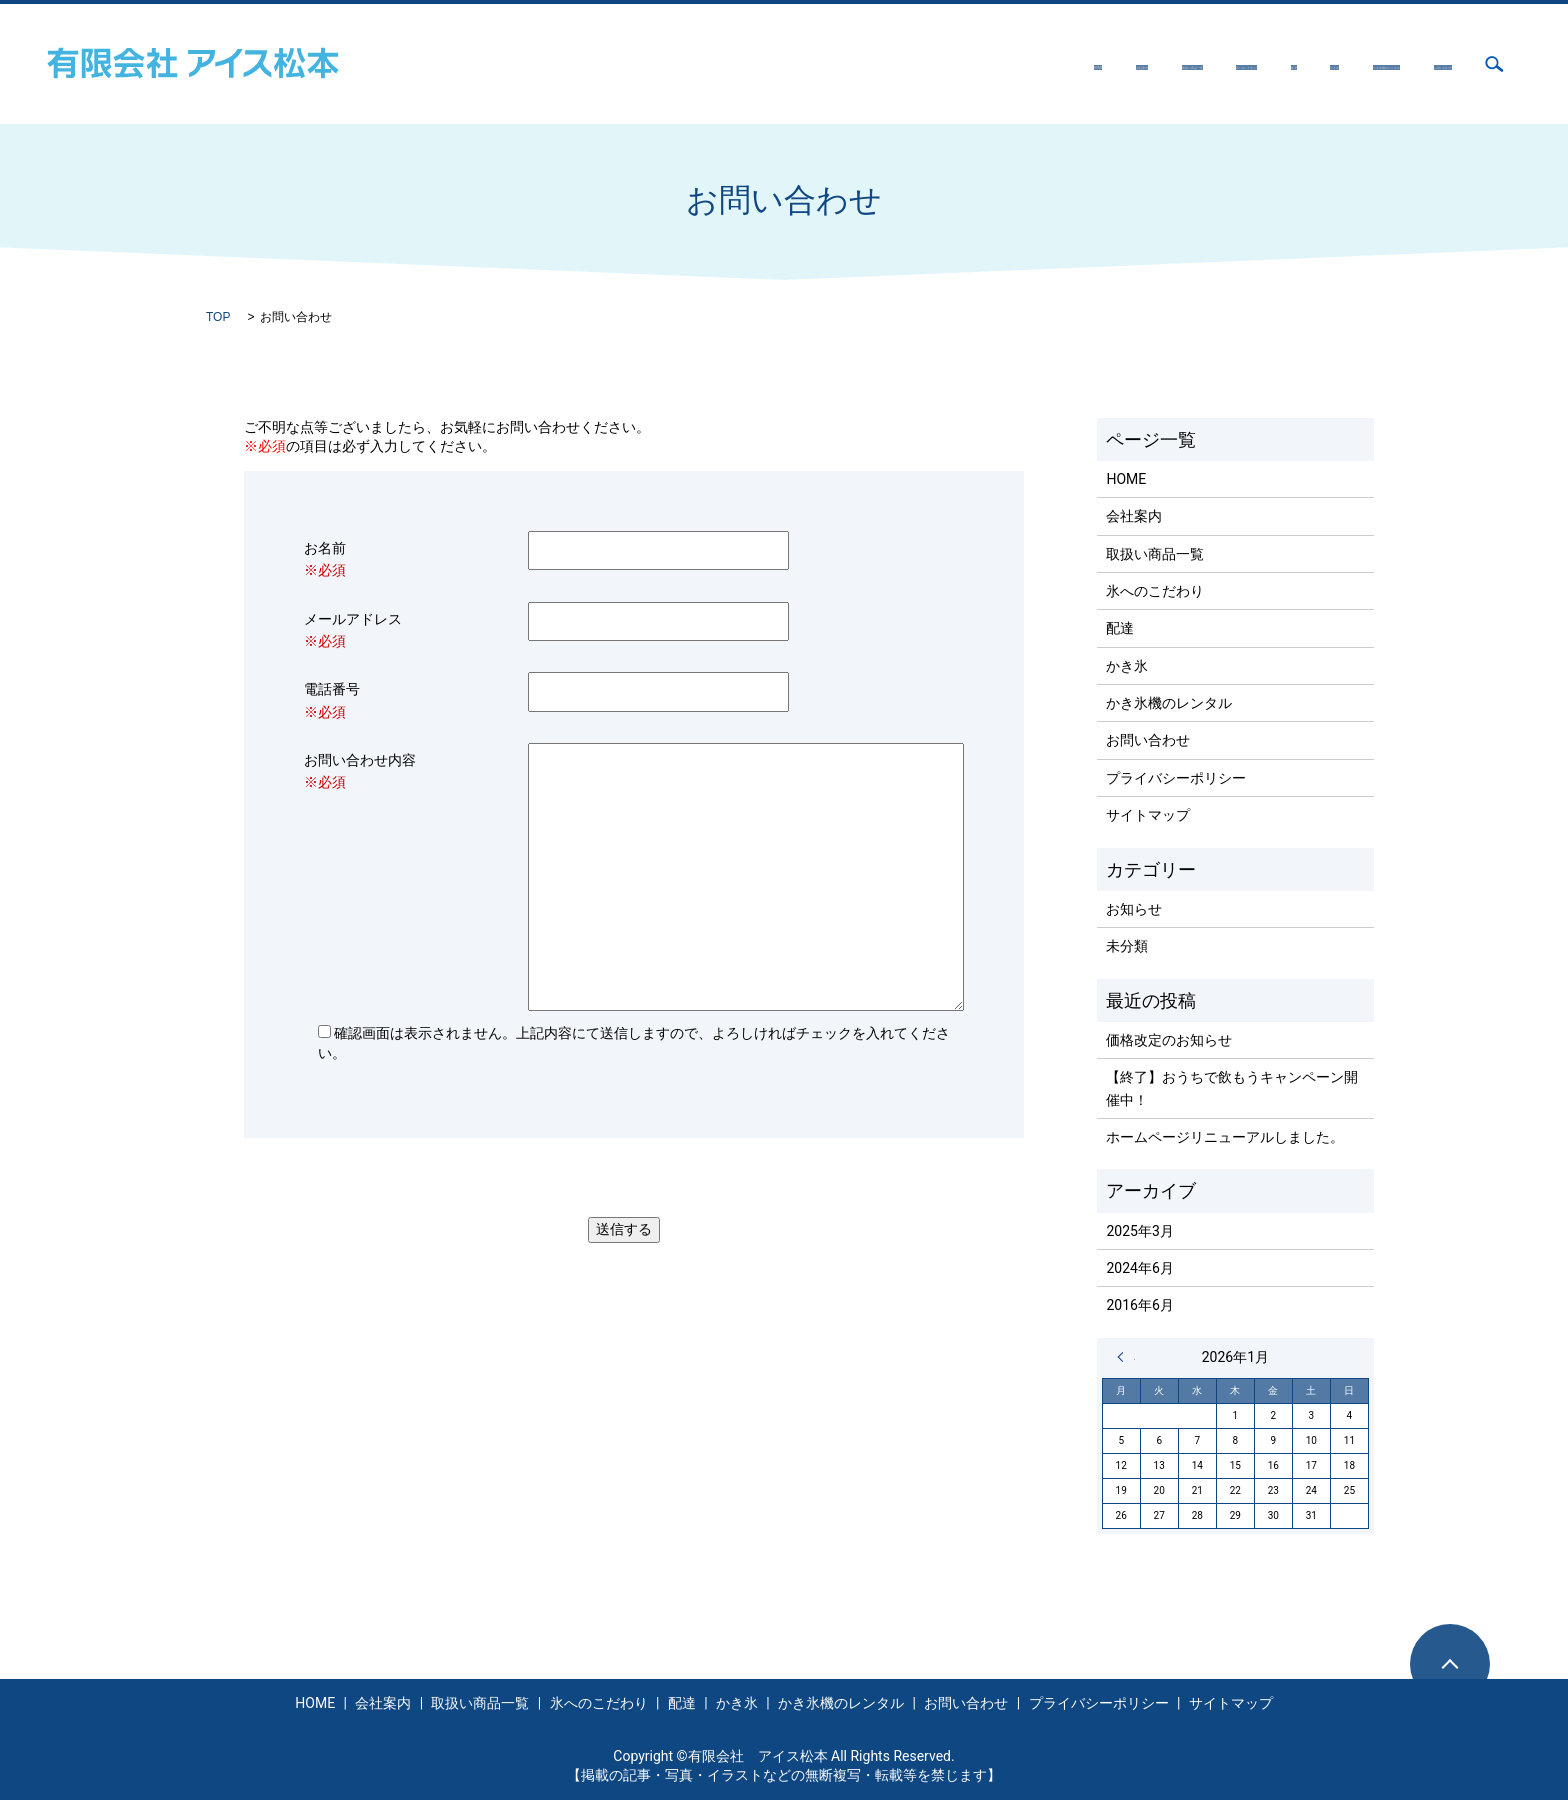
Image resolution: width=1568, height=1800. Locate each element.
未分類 (1127, 946)
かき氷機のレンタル (1271, 64)
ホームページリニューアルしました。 (1225, 1137)
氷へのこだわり (988, 64)
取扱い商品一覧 (857, 64)
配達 (1085, 64)
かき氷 (1153, 64)
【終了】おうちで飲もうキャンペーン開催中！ (1232, 1088)
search (1494, 64)
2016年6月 (1139, 1305)
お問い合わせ (1410, 64)
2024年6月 (1139, 1268)
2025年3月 (1139, 1231)
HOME (665, 64)
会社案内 (746, 64)
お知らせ (1134, 909)
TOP (218, 317)
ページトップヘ (1450, 1664)
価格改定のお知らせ (1169, 1040)
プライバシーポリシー (1176, 778)
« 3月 (1126, 1357)
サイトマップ (1148, 815)
